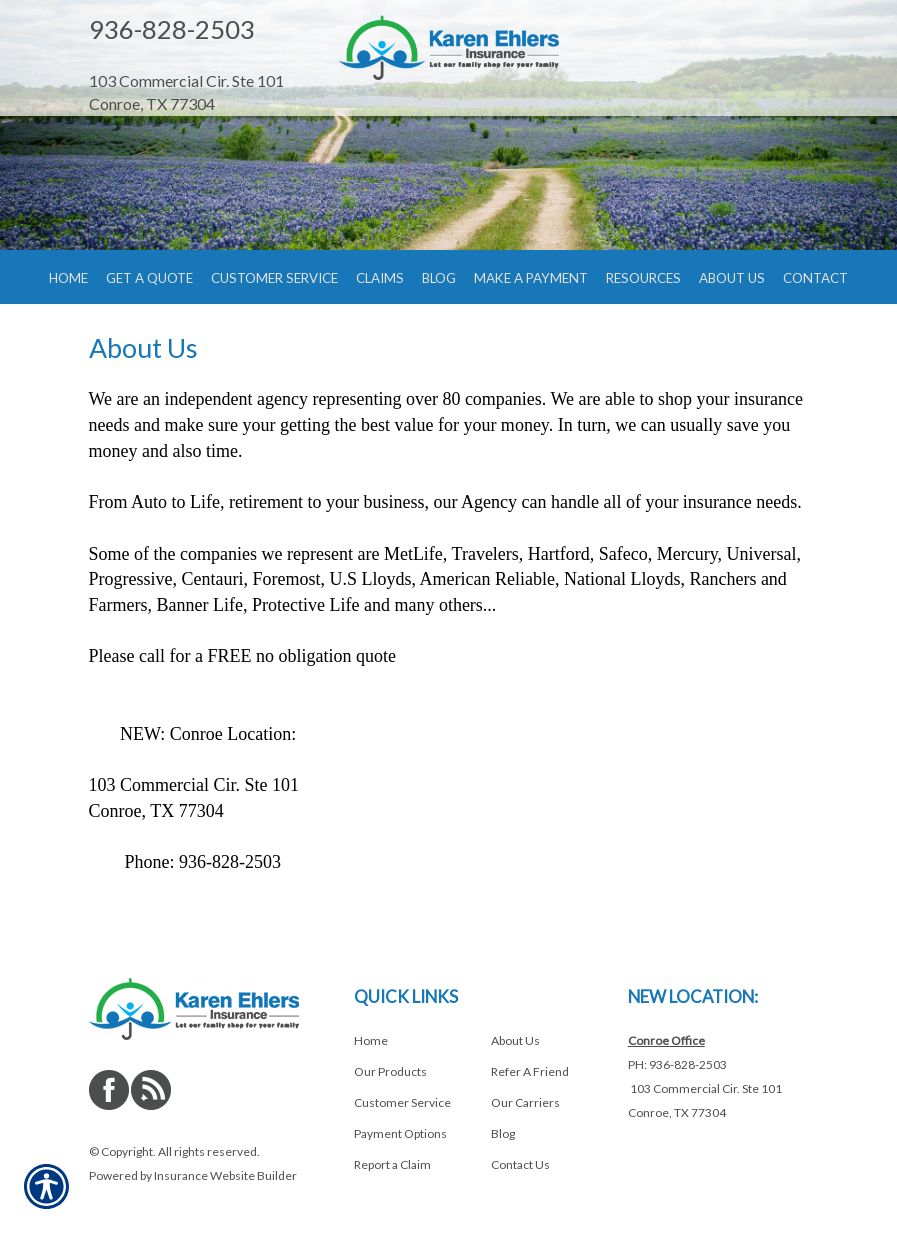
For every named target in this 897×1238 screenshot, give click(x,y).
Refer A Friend (530, 1071)
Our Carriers (525, 1102)
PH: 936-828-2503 (677, 1064)
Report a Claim (392, 1164)
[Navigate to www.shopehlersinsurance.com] (199, 59)
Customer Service (402, 1102)
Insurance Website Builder (225, 1175)
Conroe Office (666, 1040)
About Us (515, 1040)
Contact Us (520, 1164)
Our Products (390, 1071)
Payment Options (400, 1133)
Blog (503, 1133)
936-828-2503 (172, 29)
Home (371, 1040)
